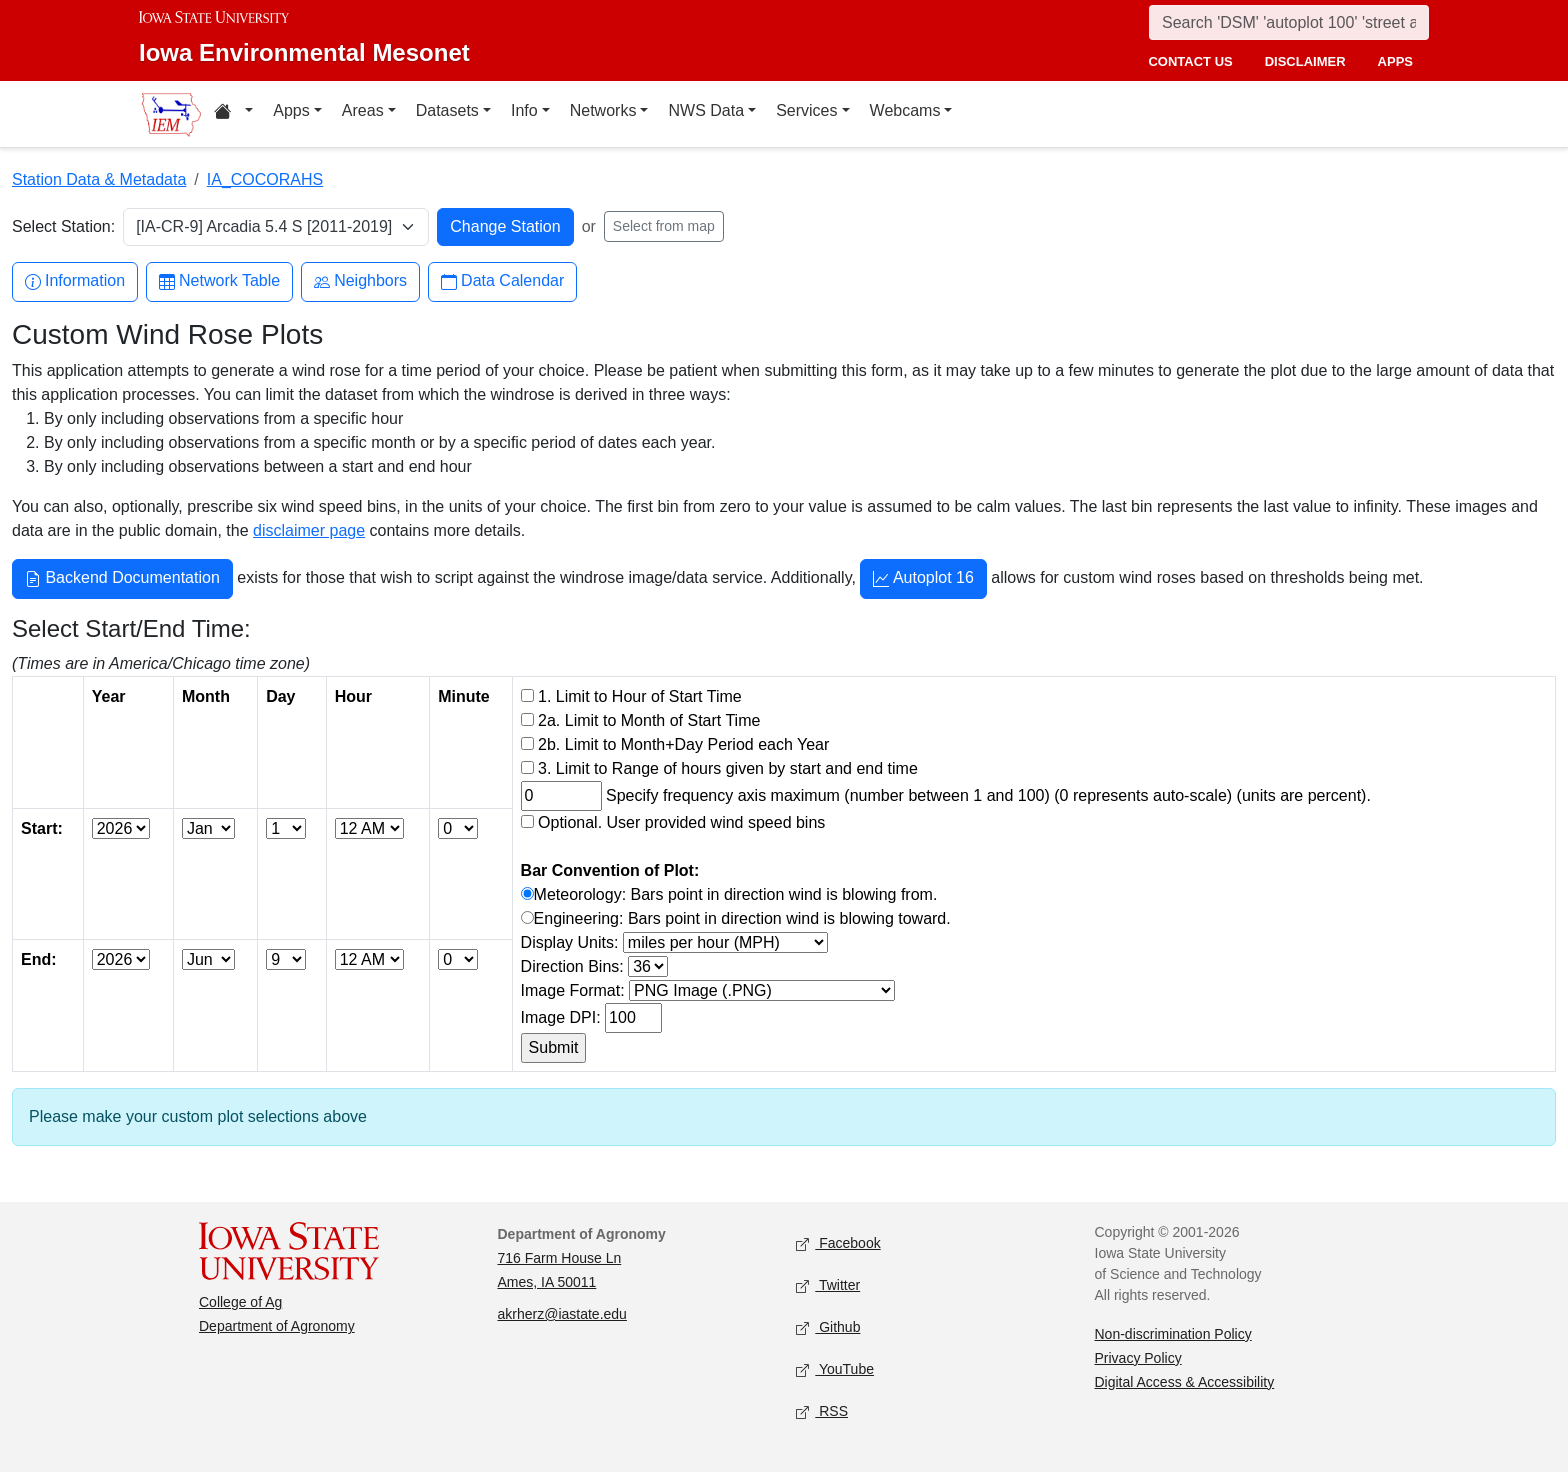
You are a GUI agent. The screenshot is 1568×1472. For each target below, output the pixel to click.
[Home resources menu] (233, 114)
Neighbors (360, 281)
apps (1395, 61)
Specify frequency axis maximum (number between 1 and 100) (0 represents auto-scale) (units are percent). (988, 795)
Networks (603, 110)
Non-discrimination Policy (1173, 1334)
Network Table (219, 281)
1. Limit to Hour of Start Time (640, 696)
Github (828, 1327)
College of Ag (240, 1302)
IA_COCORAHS (265, 179)
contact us (1190, 61)
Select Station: (63, 226)
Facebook (838, 1243)
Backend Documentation (122, 580)
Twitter (828, 1285)
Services (806, 110)
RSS (822, 1411)
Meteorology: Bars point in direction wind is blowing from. (736, 894)
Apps (291, 110)
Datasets (447, 110)
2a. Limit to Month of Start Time (649, 720)
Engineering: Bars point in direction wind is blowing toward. (742, 918)
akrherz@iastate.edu (562, 1314)
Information (75, 281)
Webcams (905, 110)
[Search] (1289, 22)
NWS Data (706, 110)
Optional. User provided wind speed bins (681, 822)
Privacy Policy (1138, 1358)
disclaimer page (309, 530)
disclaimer (1305, 61)
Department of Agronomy (277, 1326)
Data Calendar (502, 281)
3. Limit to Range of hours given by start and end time (728, 768)
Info (524, 110)
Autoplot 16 (923, 580)
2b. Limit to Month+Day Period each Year (683, 744)
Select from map (664, 226)
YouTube (835, 1369)
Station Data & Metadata (99, 179)
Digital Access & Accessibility (1185, 1382)
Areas (363, 110)
